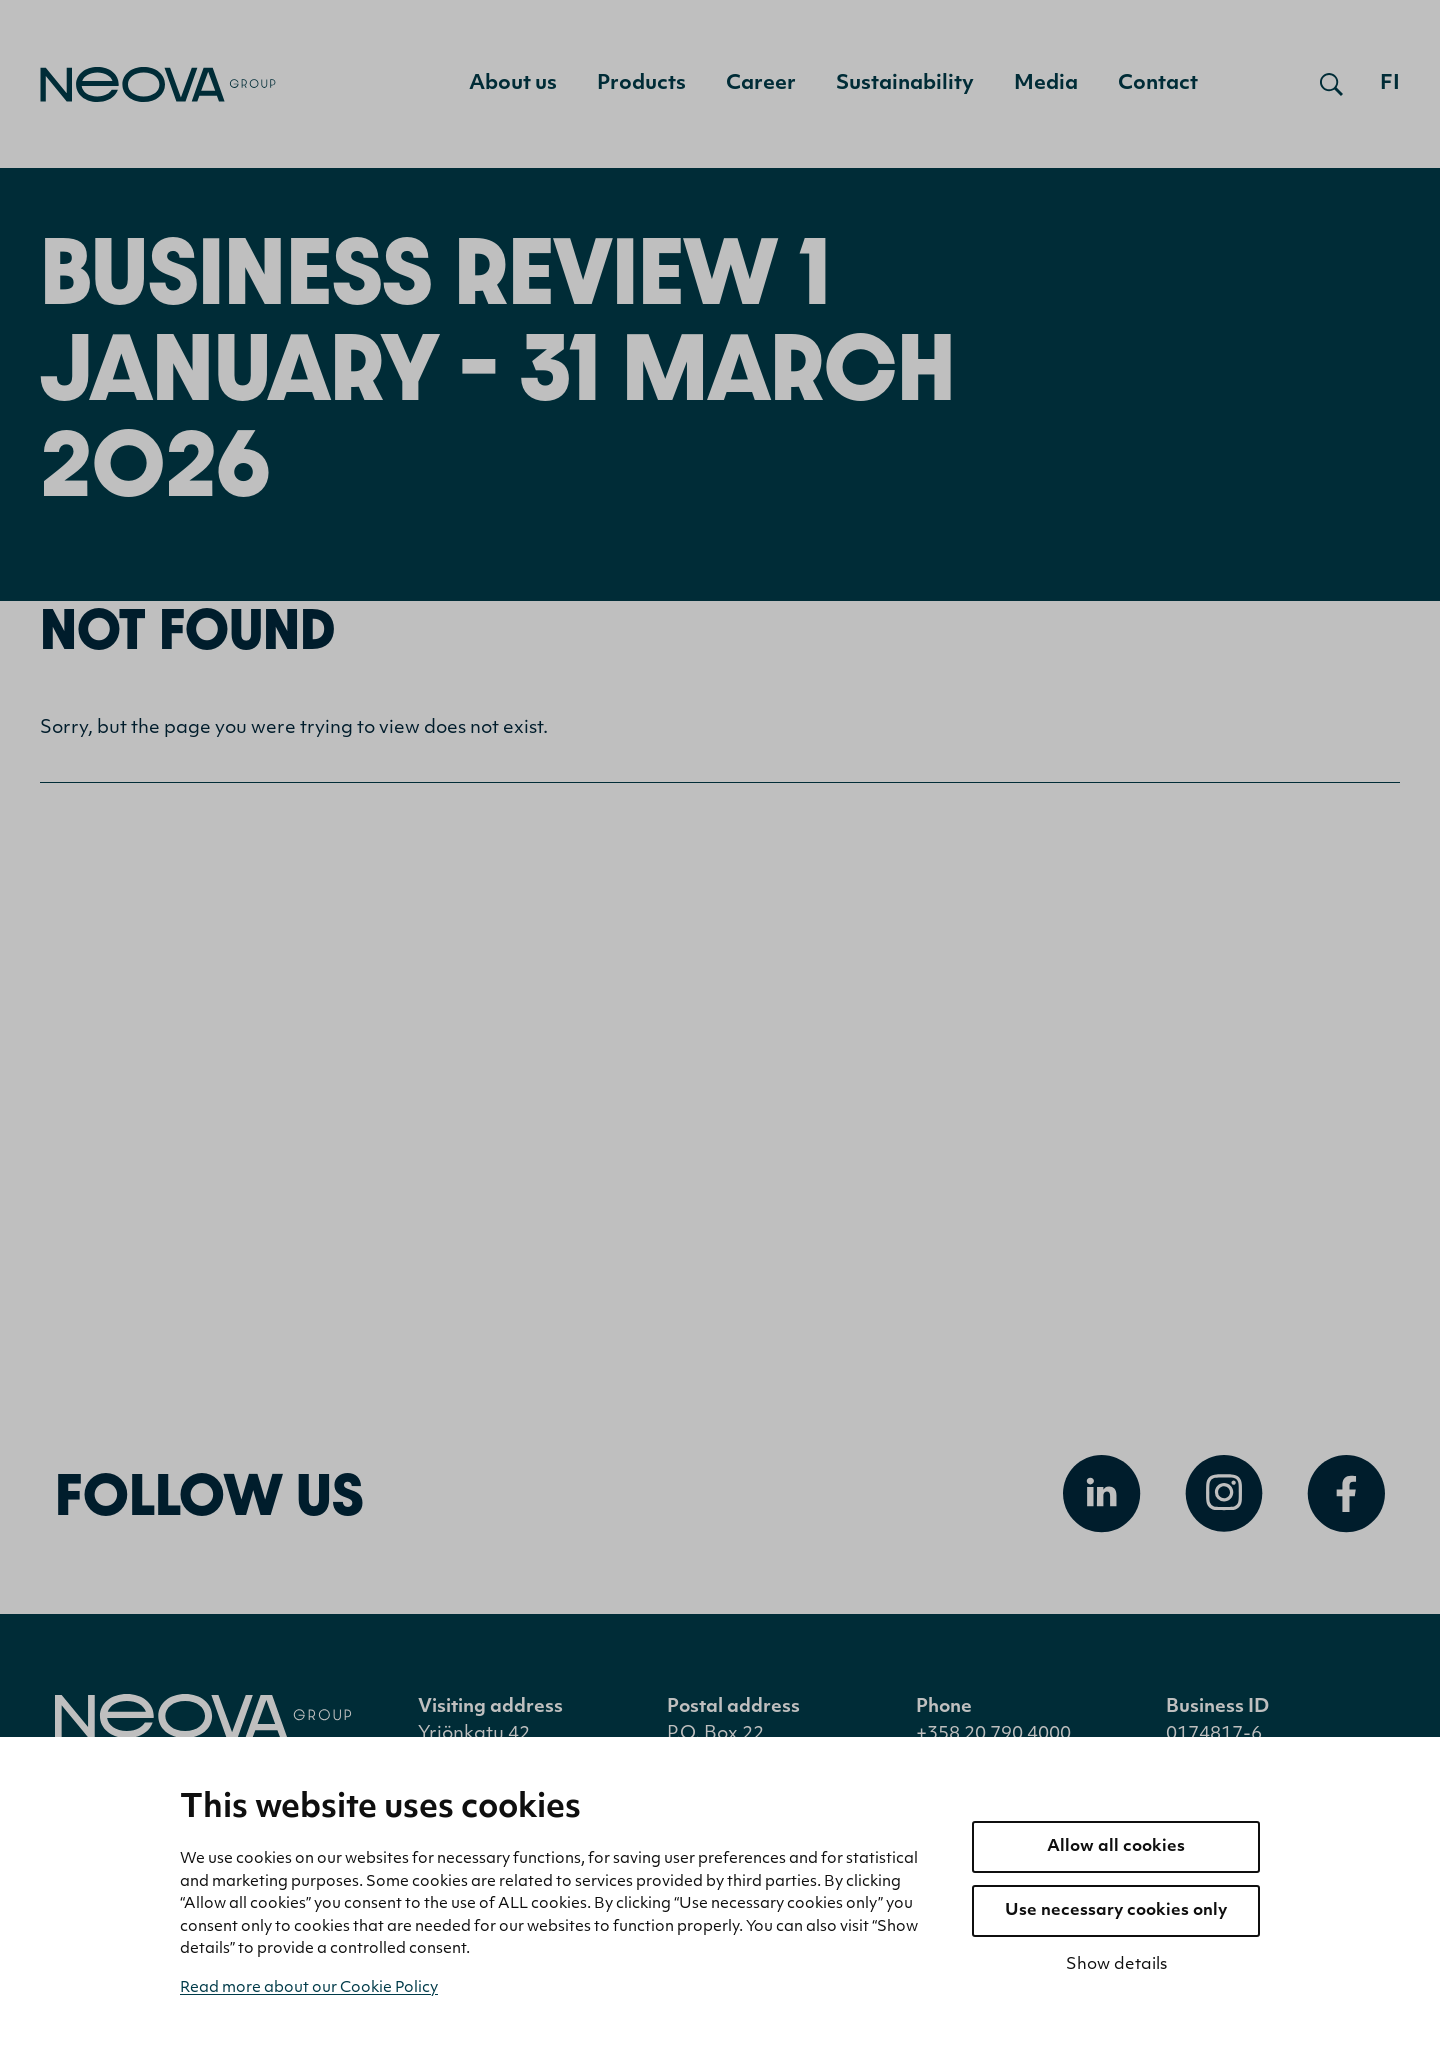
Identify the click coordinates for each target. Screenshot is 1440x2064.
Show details (1116, 1965)
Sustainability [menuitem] (905, 84)
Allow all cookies (1116, 1847)
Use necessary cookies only (1116, 1911)
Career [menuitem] (761, 84)
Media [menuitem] (1046, 84)
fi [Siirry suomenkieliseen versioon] (1390, 84)
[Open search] (1331, 84)
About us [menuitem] (513, 84)
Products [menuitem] (641, 84)
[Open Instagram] (1224, 1494)
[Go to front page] (158, 84)
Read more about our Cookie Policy (309, 1988)
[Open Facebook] (1346, 1494)
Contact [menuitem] (1158, 84)
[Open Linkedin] (1102, 1494)
